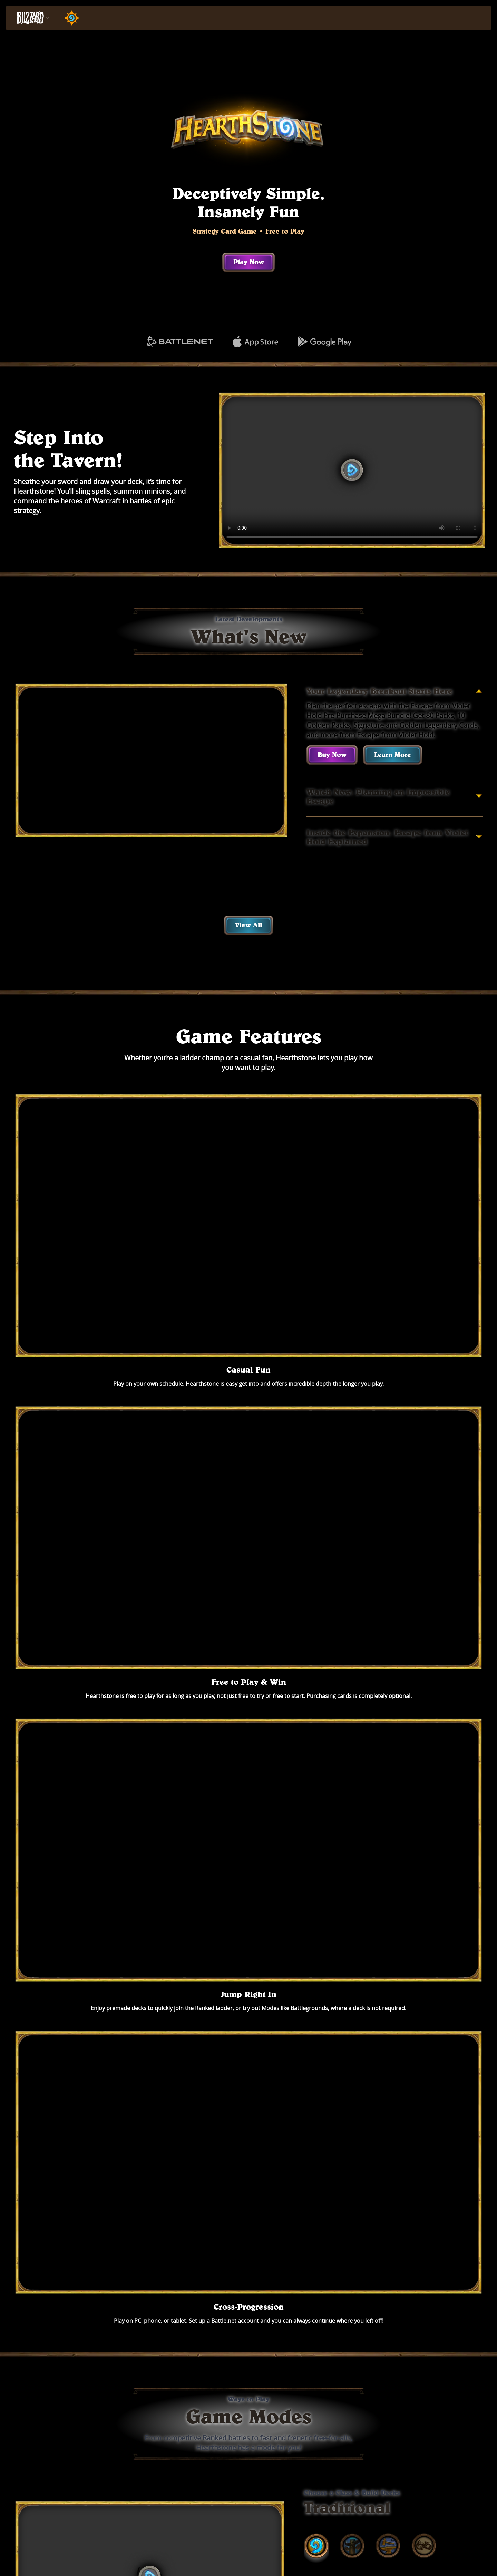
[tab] (316, 1429)
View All (248, 925)
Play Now (248, 261)
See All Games (248, 2347)
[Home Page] (69, 18)
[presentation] (31, 18)
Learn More (392, 754)
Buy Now (332, 754)
